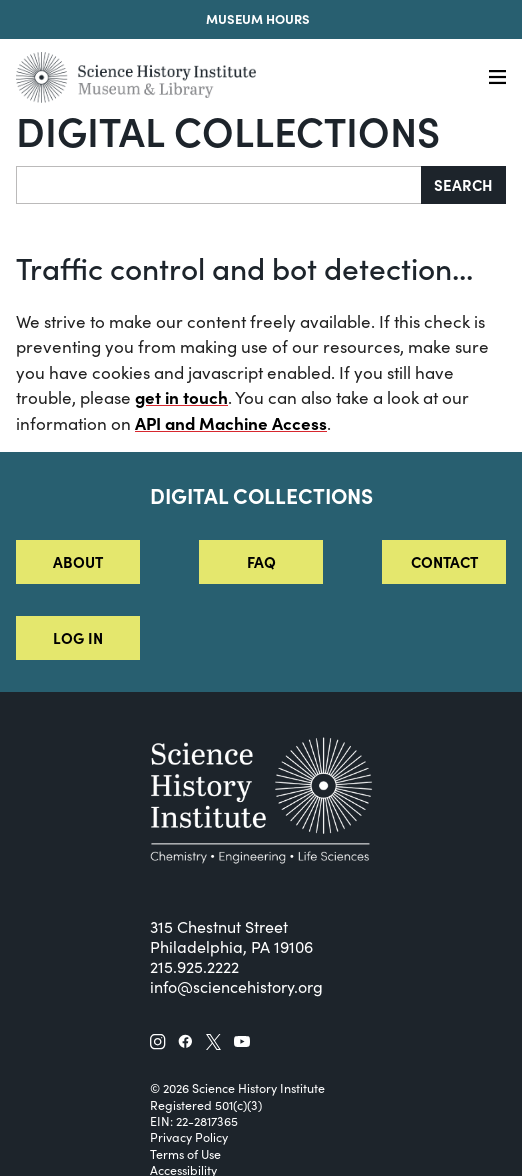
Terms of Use (185, 1154)
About (78, 561)
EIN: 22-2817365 (194, 1121)
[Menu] (497, 77)
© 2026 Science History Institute (237, 1088)
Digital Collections (228, 130)
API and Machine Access (231, 423)
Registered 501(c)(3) (206, 1105)
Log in (78, 637)
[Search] (219, 185)
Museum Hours (258, 18)
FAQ (261, 561)
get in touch (181, 397)
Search (463, 184)
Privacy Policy (189, 1137)
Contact (444, 561)
